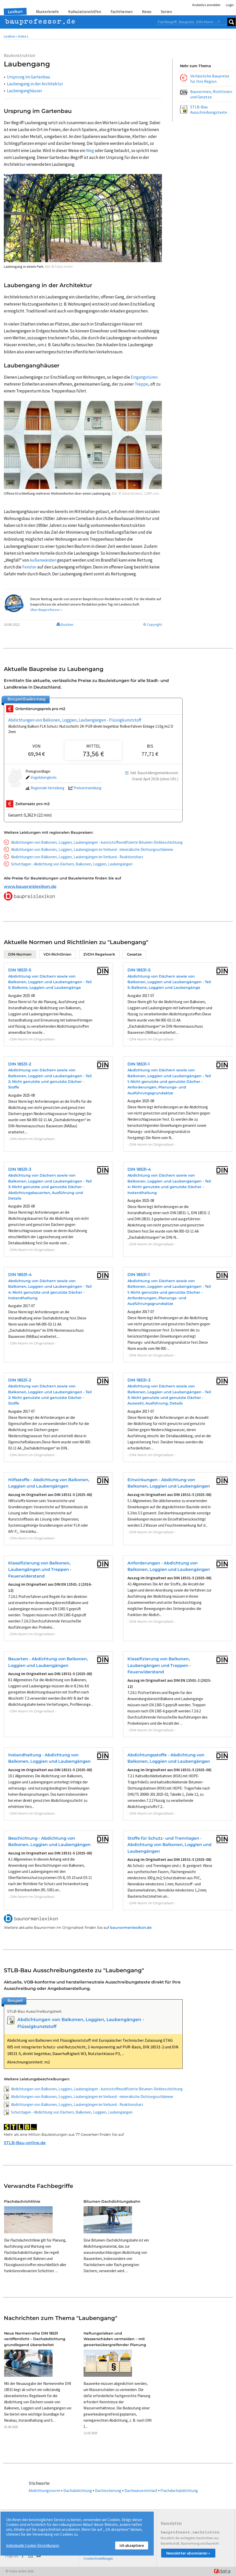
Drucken (64, 624)
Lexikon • (10, 36)
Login (230, 5)
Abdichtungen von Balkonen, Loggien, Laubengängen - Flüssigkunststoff (74, 720)
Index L (23, 36)
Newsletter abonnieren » (188, 2553)
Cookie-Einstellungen (98, 2558)
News (146, 11)
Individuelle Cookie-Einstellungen (32, 2545)
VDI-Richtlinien (57, 954)
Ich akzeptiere (132, 2545)
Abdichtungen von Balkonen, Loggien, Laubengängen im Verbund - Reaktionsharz (77, 856)
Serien (166, 11)
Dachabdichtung (77, 2490)
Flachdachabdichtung (179, 2490)
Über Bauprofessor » (46, 609)
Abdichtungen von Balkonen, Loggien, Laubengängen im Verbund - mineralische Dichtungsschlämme (92, 849)
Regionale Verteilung (45, 787)
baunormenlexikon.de (131, 1927)
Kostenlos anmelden (206, 5)
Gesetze (134, 954)
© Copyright (152, 624)
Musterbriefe (47, 11)
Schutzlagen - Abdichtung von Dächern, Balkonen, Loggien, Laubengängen (72, 864)
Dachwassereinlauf (140, 2490)
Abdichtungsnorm (44, 2490)
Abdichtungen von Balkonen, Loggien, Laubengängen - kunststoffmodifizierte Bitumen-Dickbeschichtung (97, 842)
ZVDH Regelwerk (99, 954)
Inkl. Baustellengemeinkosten (154, 772)
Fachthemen (122, 11)
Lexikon (15, 11)
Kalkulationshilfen (84, 11)
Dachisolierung (108, 2490)
